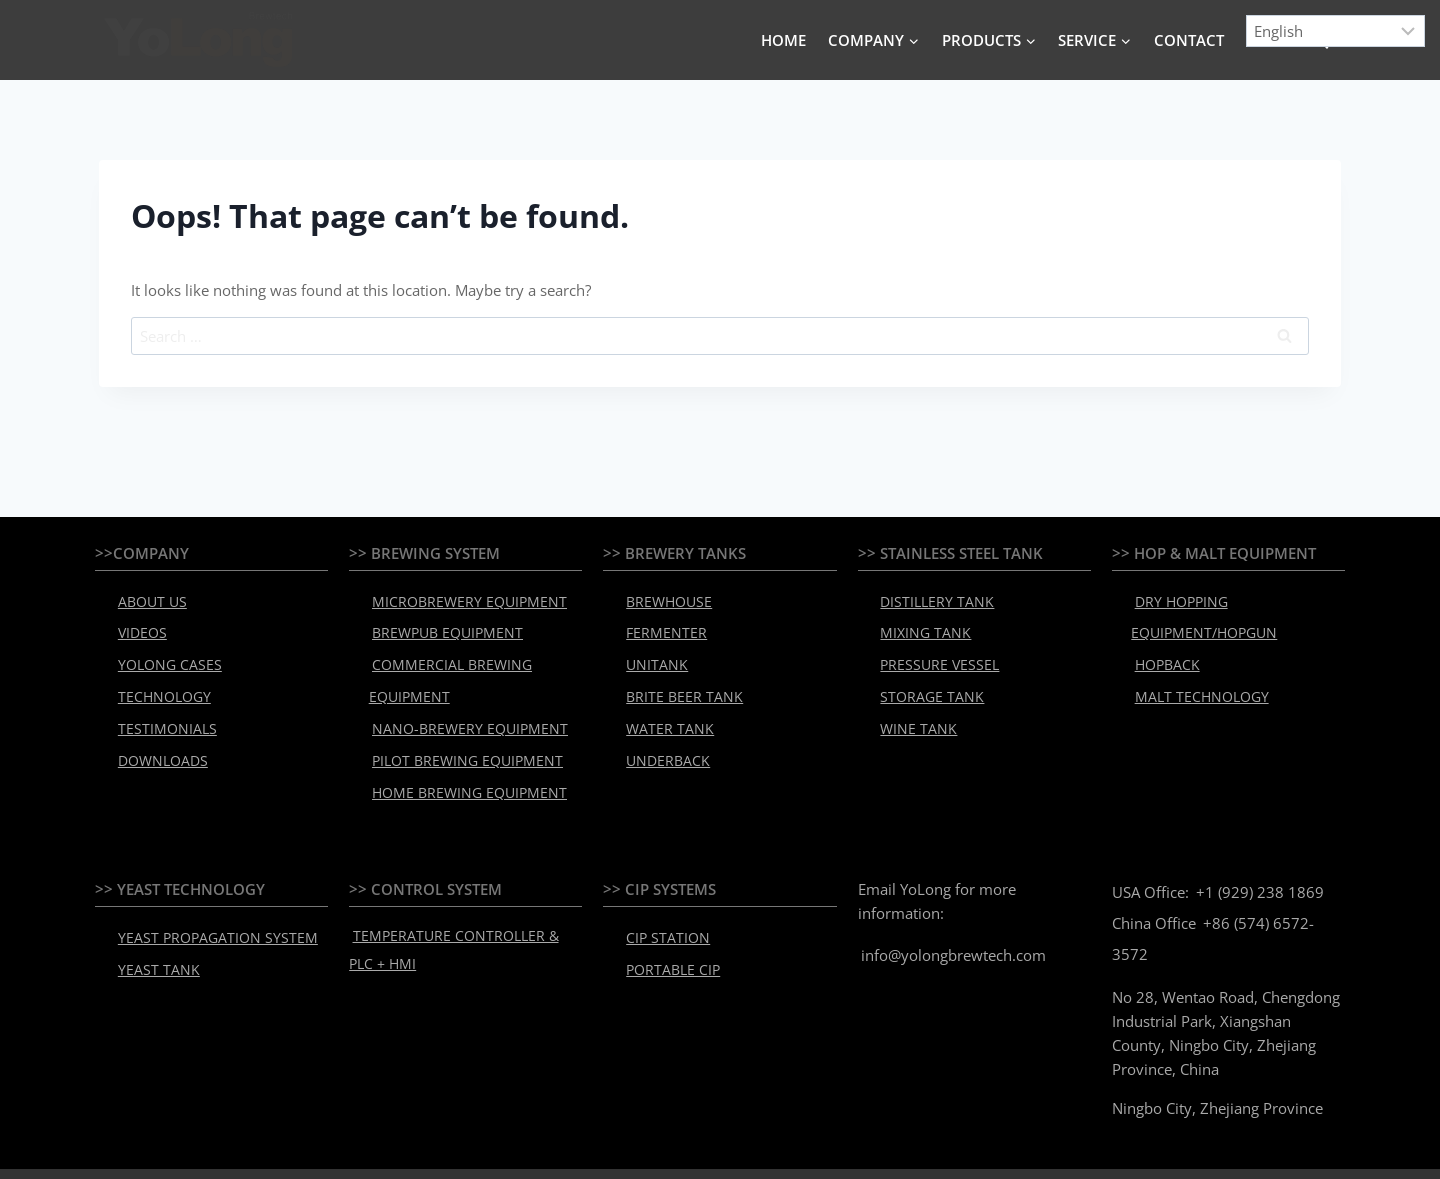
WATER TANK (662, 703)
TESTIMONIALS (160, 703)
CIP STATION (661, 894)
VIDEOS (137, 625)
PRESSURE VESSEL (930, 651)
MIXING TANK (918, 625)
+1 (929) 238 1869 (1257, 848)
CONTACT (1189, 40)
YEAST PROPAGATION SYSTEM (204, 894)
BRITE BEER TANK (674, 677)
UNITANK (651, 651)
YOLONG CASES (161, 651)
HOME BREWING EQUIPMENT (457, 755)
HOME (783, 40)
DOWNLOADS (156, 729)
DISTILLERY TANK (928, 599)
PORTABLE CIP (666, 920)
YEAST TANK (151, 920)
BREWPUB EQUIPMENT (437, 625)
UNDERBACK (660, 729)
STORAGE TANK (923, 677)
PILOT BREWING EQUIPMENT (456, 729)
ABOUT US (145, 599)
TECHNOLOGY (157, 677)
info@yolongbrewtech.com (950, 911)
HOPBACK (1161, 651)
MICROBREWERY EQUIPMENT (457, 599)
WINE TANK (911, 703)
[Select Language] (1336, 31)
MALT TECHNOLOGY (1192, 677)
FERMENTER (659, 625)
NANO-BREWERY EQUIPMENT (457, 703)
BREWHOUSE (662, 599)
